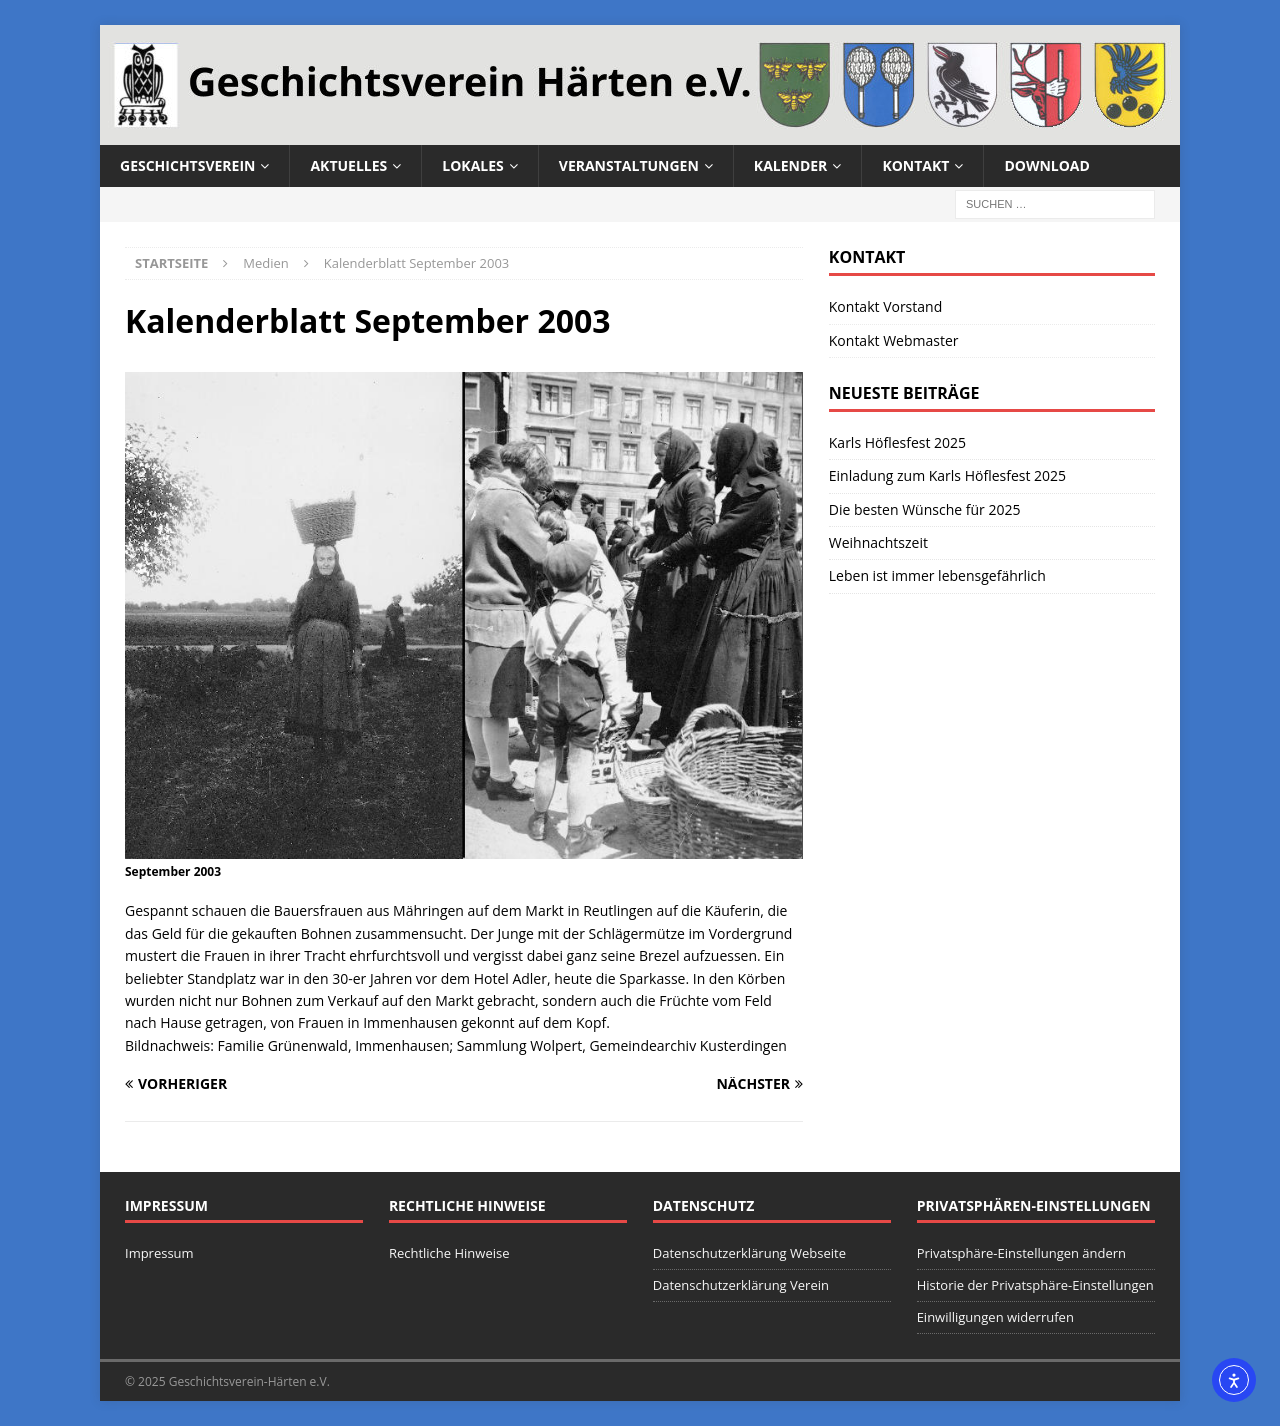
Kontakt (915, 165)
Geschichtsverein (187, 165)
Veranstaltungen (629, 165)
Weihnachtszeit (878, 542)
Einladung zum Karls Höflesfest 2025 (947, 475)
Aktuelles (348, 165)
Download (1047, 165)
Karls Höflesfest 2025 (897, 442)
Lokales (472, 165)
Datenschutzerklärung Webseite (749, 1253)
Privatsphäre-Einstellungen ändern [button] (1021, 1253)
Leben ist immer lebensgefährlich (937, 575)
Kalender (791, 165)
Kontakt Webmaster (894, 340)
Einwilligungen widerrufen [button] (995, 1317)
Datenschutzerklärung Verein (741, 1285)
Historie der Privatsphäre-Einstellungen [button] (1035, 1285)
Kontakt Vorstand (885, 306)
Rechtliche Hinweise (449, 1253)
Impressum (159, 1253)
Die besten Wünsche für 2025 (925, 509)
